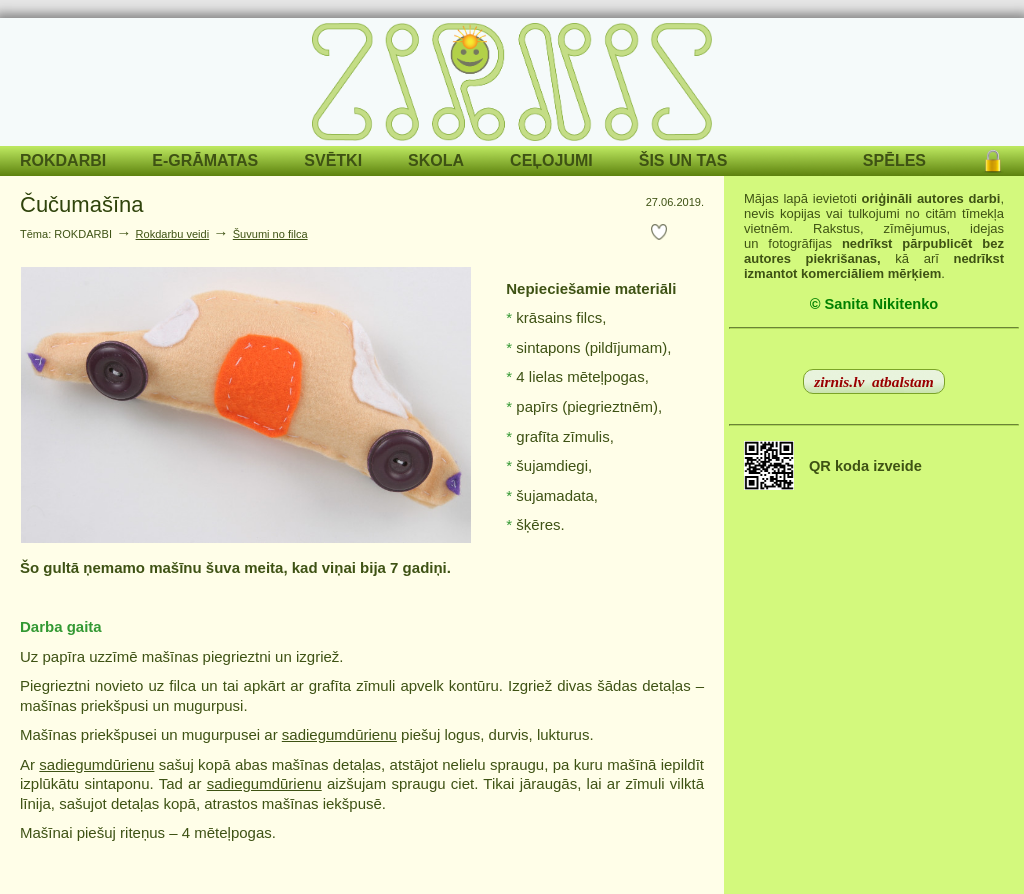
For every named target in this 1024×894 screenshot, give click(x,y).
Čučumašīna (82, 204)
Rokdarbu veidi (173, 234)
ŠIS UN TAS (683, 160)
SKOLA (436, 160)
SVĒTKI (333, 160)
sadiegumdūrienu (339, 734)
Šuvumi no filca (270, 234)
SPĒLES (894, 160)
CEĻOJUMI (551, 160)
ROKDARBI (63, 160)
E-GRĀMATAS (205, 160)
